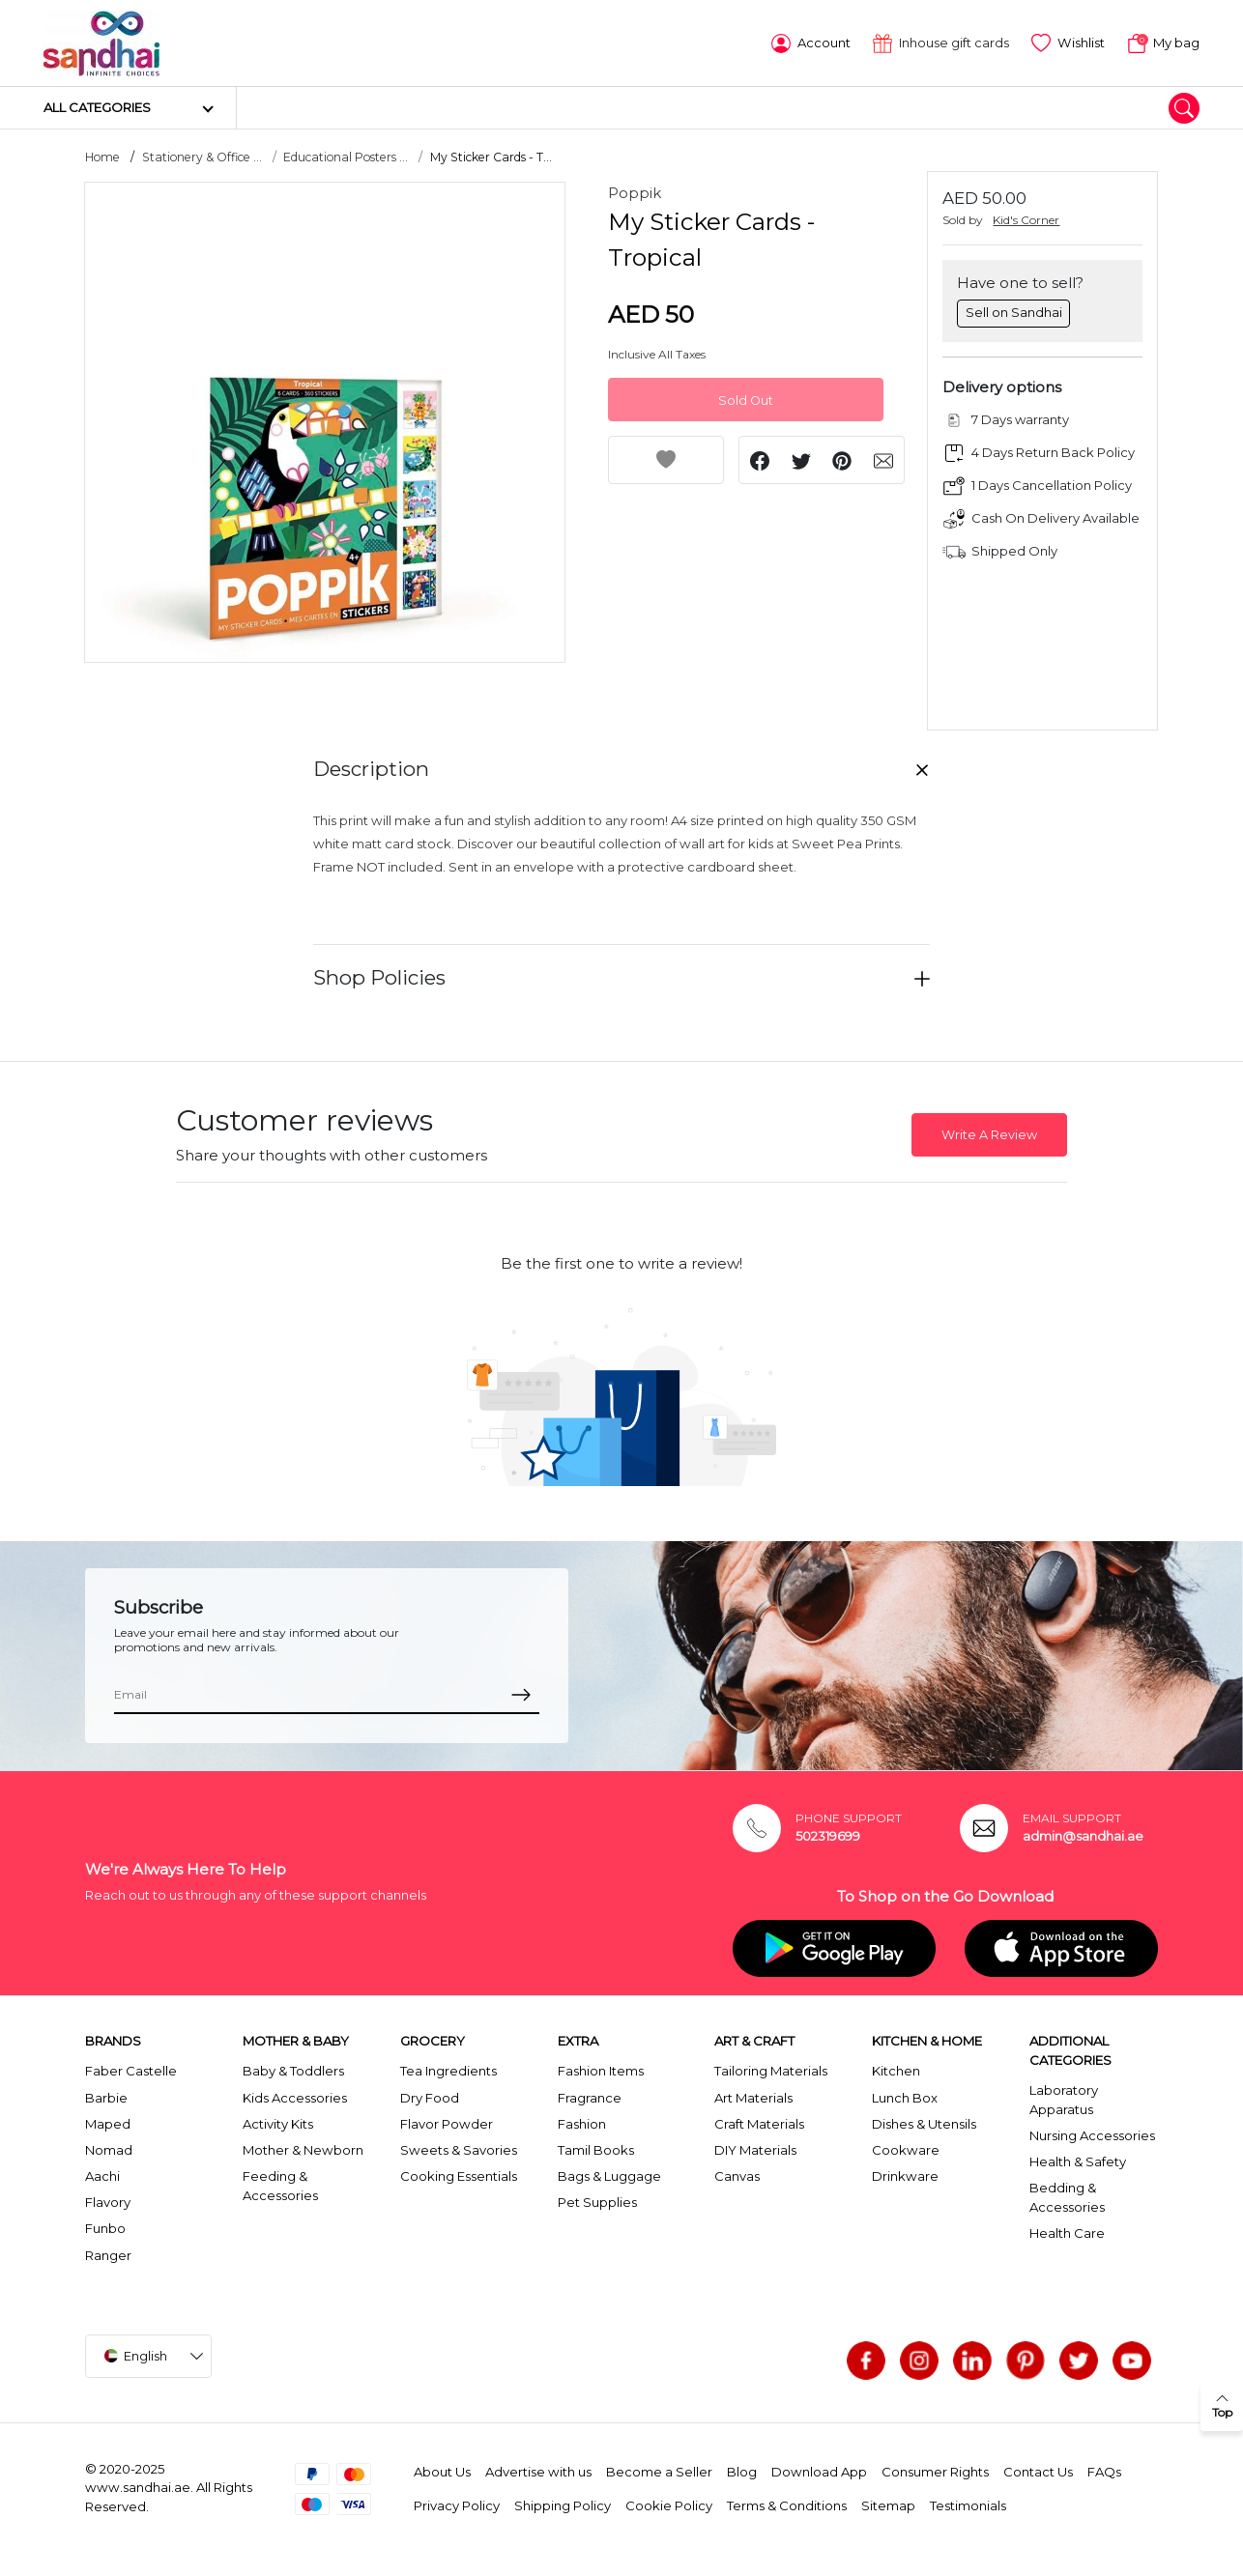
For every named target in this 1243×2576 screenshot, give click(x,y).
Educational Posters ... (345, 156)
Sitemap (888, 2504)
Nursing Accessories (1092, 2134)
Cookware (905, 2149)
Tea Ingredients (448, 2069)
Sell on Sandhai (1014, 311)
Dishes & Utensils (924, 2123)
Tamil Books (596, 2149)
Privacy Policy (457, 2504)
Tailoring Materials (770, 2069)
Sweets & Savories (458, 2149)
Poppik (634, 192)
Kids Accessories (295, 2096)
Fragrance (590, 2096)
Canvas (737, 2175)
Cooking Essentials (458, 2175)
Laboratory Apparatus (1063, 2098)
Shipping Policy (562, 2504)
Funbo (105, 2227)
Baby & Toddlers (293, 2069)
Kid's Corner (1026, 219)
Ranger (108, 2254)
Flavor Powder (446, 2123)
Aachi (102, 2175)
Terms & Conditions (787, 2504)
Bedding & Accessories (1067, 2196)
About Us (442, 2470)
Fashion (582, 2123)
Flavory (107, 2201)
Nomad (108, 2149)
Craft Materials (759, 2123)
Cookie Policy (668, 2504)
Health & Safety (1077, 2160)
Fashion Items (601, 2069)
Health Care (1067, 2232)
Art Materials (753, 2096)
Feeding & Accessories (280, 2184)
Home (102, 156)
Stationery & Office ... (202, 156)
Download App (819, 2470)
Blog (742, 2470)
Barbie (106, 2096)
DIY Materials (755, 2149)
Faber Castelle (131, 2069)
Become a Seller (659, 2470)
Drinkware (905, 2175)
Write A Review (989, 1134)
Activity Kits (278, 2123)
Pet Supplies (597, 2201)
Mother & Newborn (303, 2149)
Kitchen (896, 2069)
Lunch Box (905, 2096)
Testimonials (968, 2504)
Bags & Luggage (609, 2175)
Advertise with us (538, 2470)
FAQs (1104, 2470)
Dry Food (429, 2096)
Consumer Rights (935, 2470)
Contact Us (1038, 2470)
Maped (107, 2123)
